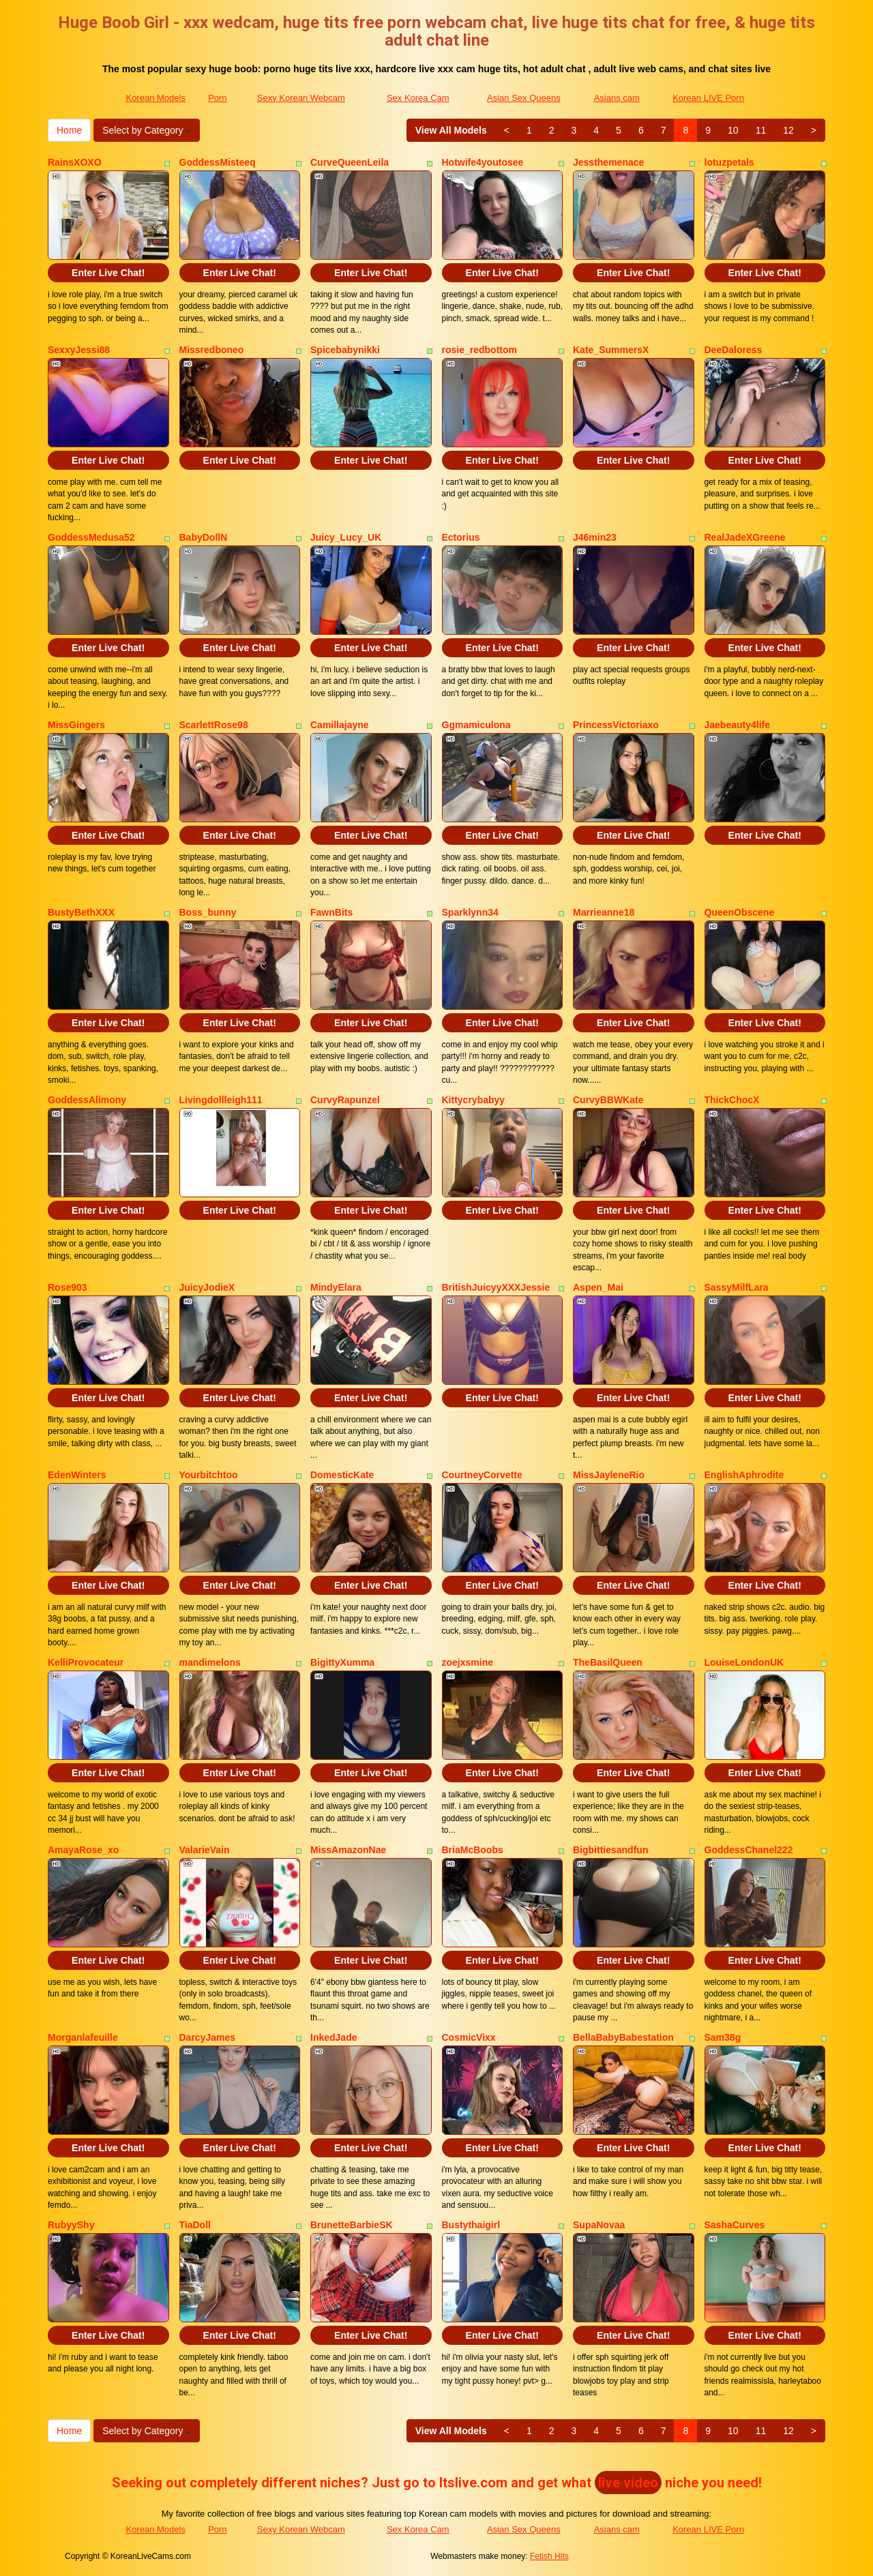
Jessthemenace (608, 162)
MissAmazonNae (348, 1849)
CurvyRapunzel (345, 1099)
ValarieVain (204, 1849)
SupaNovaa (599, 2224)
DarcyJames (207, 2037)
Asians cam (617, 98)
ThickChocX (732, 1099)
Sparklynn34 (470, 912)
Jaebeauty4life (738, 724)
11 (761, 130)
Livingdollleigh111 (221, 1099)
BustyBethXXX (81, 912)
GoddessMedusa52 (91, 537)
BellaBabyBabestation (623, 2037)
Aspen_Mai (598, 1287)
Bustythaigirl (471, 2224)
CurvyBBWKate (608, 1099)
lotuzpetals (729, 162)
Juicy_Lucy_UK (345, 537)
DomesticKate (342, 1474)
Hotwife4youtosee (483, 162)
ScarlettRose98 (213, 724)
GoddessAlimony (87, 1099)
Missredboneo (211, 349)
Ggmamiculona (476, 724)
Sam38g (723, 2037)
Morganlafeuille (83, 2037)
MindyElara (335, 1287)
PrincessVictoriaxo (616, 724)
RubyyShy (71, 2224)
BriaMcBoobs (472, 1849)
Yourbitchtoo (208, 1474)
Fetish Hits (549, 2556)
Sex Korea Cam (418, 98)
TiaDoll (195, 2224)
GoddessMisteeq (217, 162)
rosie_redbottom (479, 349)
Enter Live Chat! (108, 272)
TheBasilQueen (607, 1662)
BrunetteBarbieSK (351, 2224)
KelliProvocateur (85, 1662)
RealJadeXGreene (745, 537)
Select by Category (146, 130)
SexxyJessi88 (79, 349)
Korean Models (155, 98)
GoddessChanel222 (749, 1849)
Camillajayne (339, 724)
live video (628, 2482)
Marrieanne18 (603, 912)
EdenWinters (77, 1474)
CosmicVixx (469, 2037)
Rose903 (67, 1287)
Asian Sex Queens (524, 98)
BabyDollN (203, 537)
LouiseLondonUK (744, 1662)
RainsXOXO (75, 162)
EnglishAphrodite (744, 1474)
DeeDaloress (734, 349)
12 (788, 130)
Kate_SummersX (611, 349)
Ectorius (461, 537)
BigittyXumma (342, 1662)
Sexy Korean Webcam (301, 98)
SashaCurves (735, 2224)
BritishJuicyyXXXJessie (496, 1287)
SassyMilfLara (737, 1287)
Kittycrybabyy (473, 1099)
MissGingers (76, 724)
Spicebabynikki (345, 349)
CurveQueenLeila (349, 162)
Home (69, 130)
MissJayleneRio (609, 1474)
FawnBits (331, 912)
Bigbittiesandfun (610, 1849)
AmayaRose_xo (83, 1849)
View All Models (451, 130)
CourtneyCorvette (482, 1474)
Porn (217, 98)
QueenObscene (740, 912)
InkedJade (333, 2037)
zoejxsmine (467, 1662)
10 (733, 130)
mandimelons (210, 1662)
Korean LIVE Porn (708, 98)
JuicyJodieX (207, 1287)
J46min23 (595, 537)
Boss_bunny (208, 912)
